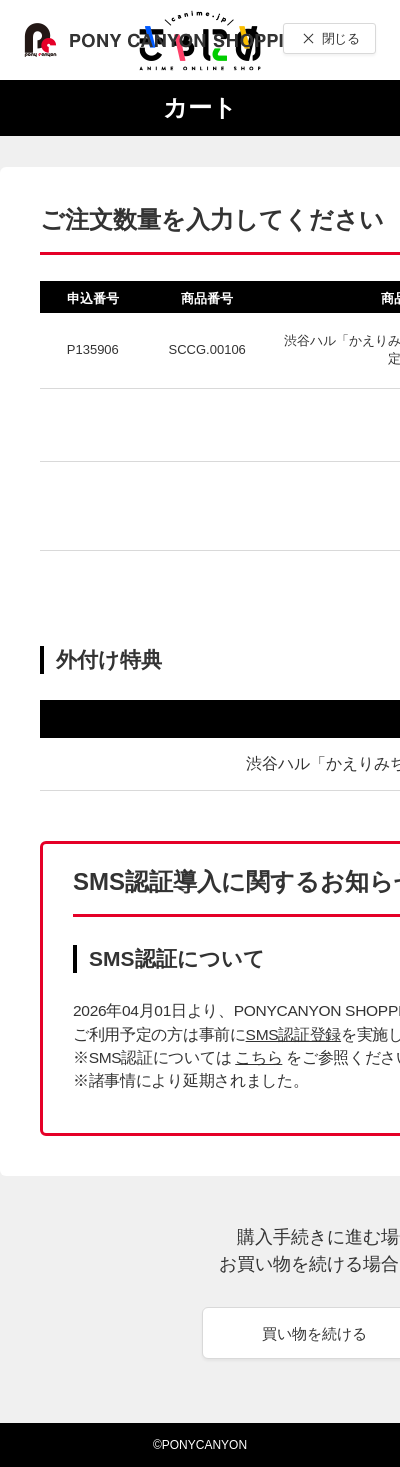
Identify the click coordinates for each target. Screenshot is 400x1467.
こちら (258, 1057)
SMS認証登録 (293, 1034)
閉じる (340, 38)
